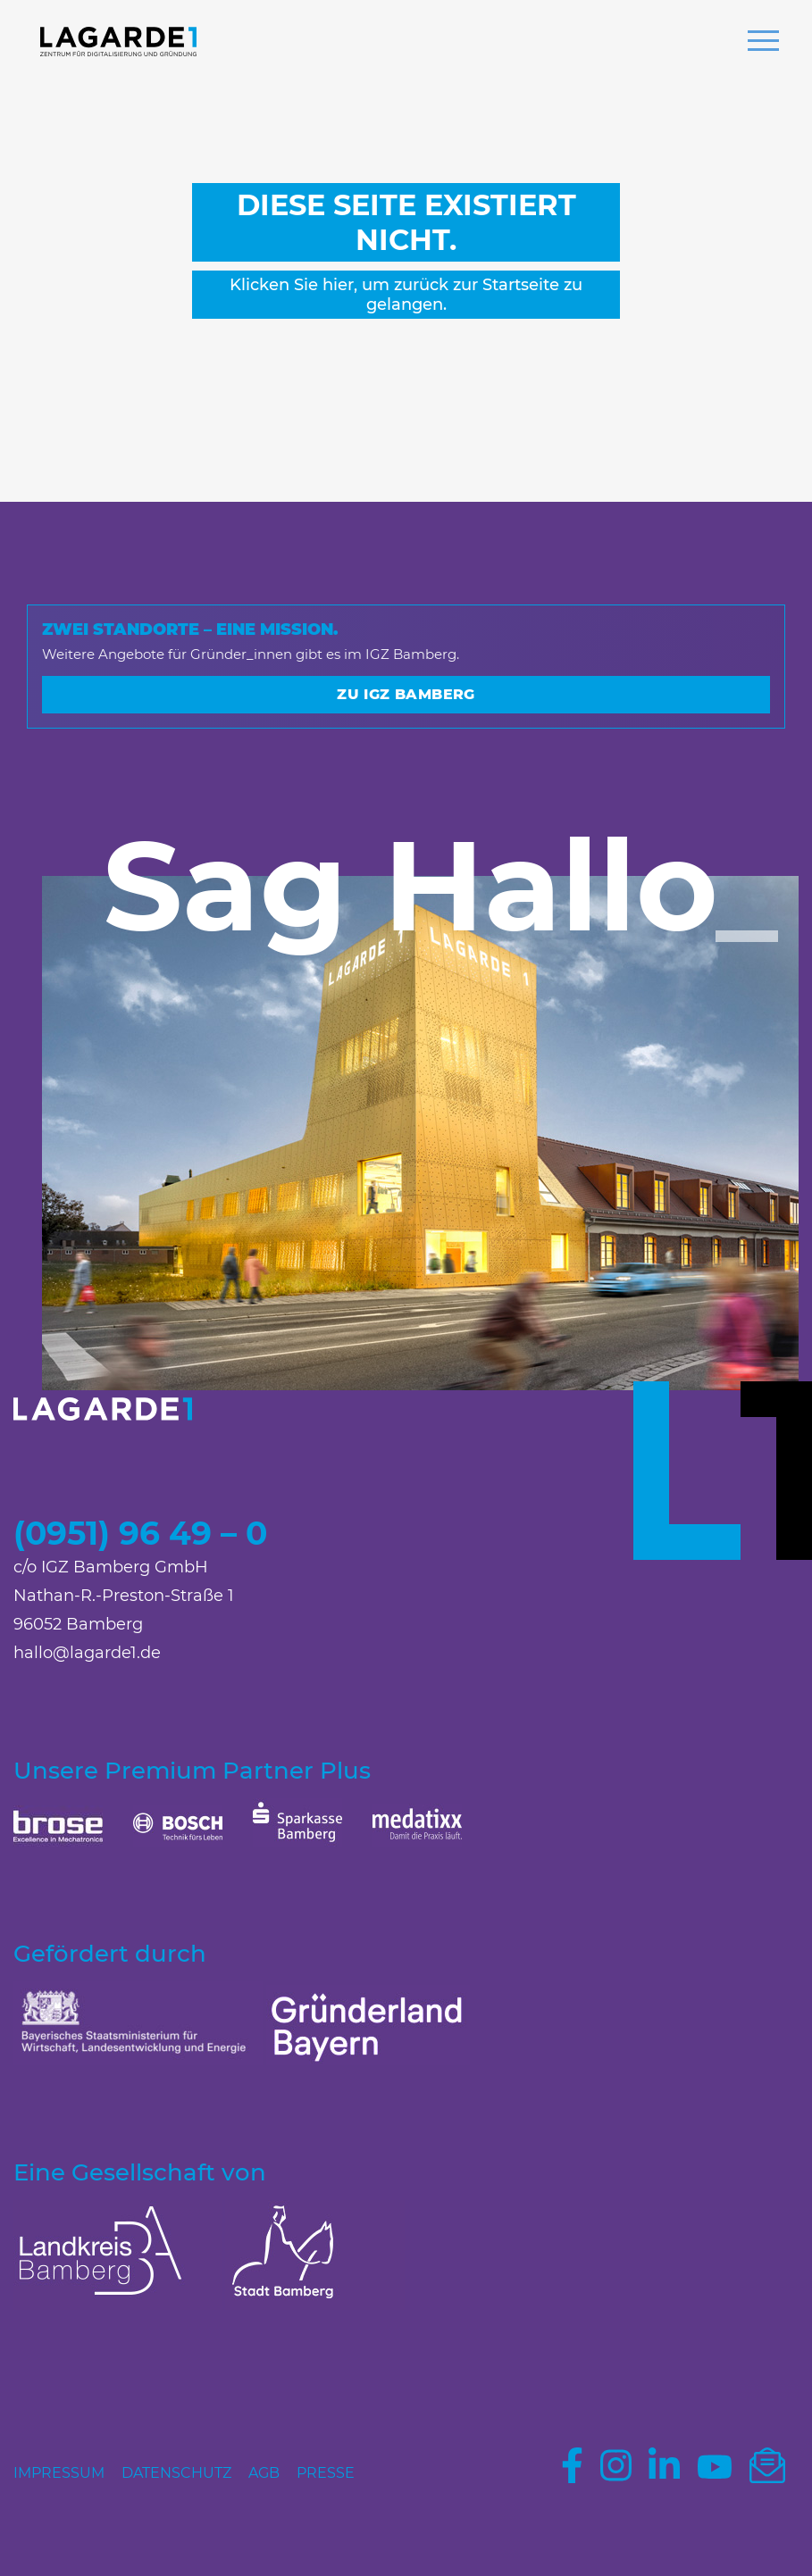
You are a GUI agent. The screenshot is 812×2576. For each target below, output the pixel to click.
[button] (763, 43)
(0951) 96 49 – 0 (140, 1533)
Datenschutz (176, 2472)
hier (338, 285)
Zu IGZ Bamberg (406, 694)
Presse (326, 2472)
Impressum (59, 2472)
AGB (264, 2472)
